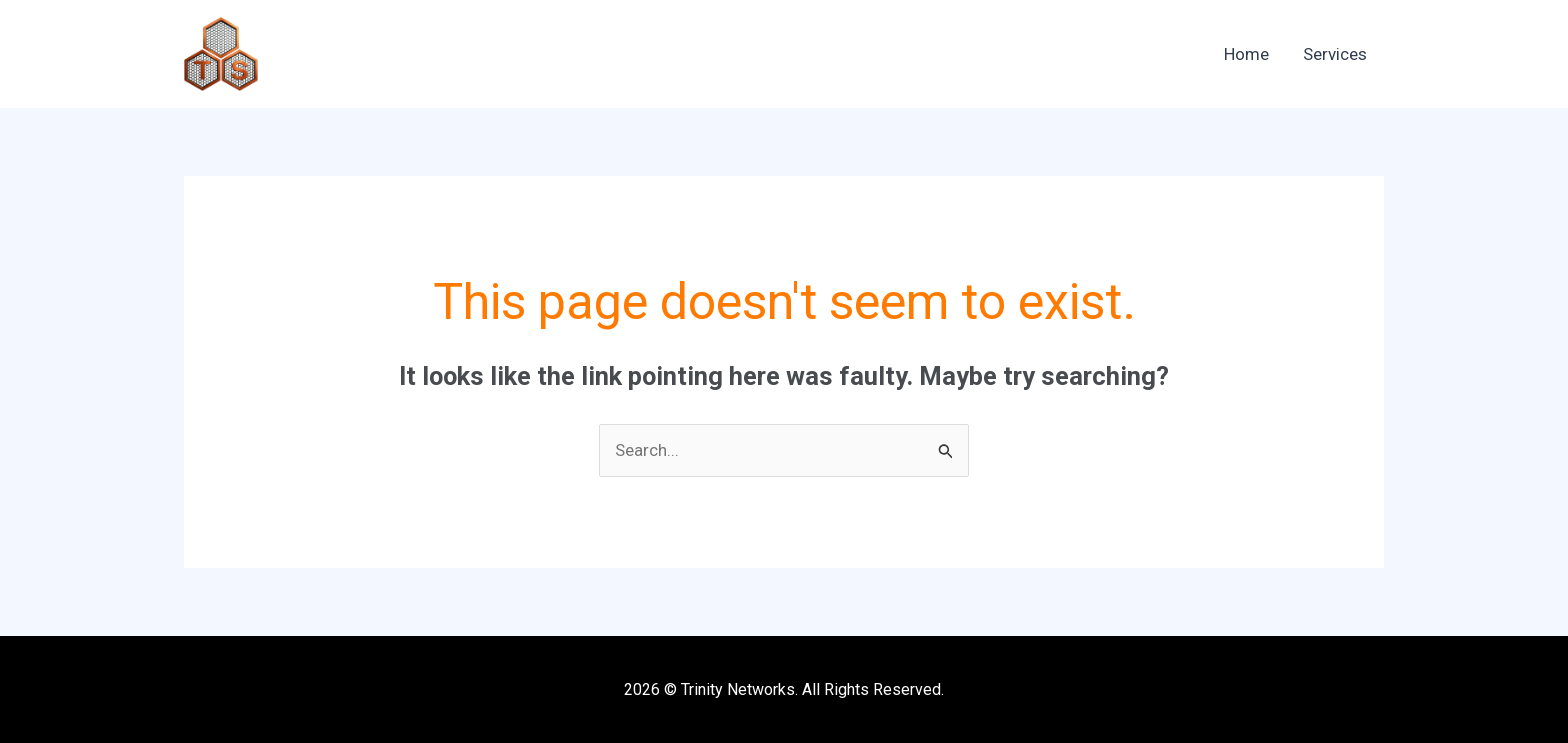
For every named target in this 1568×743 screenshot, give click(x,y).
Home (1246, 54)
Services (1335, 54)
